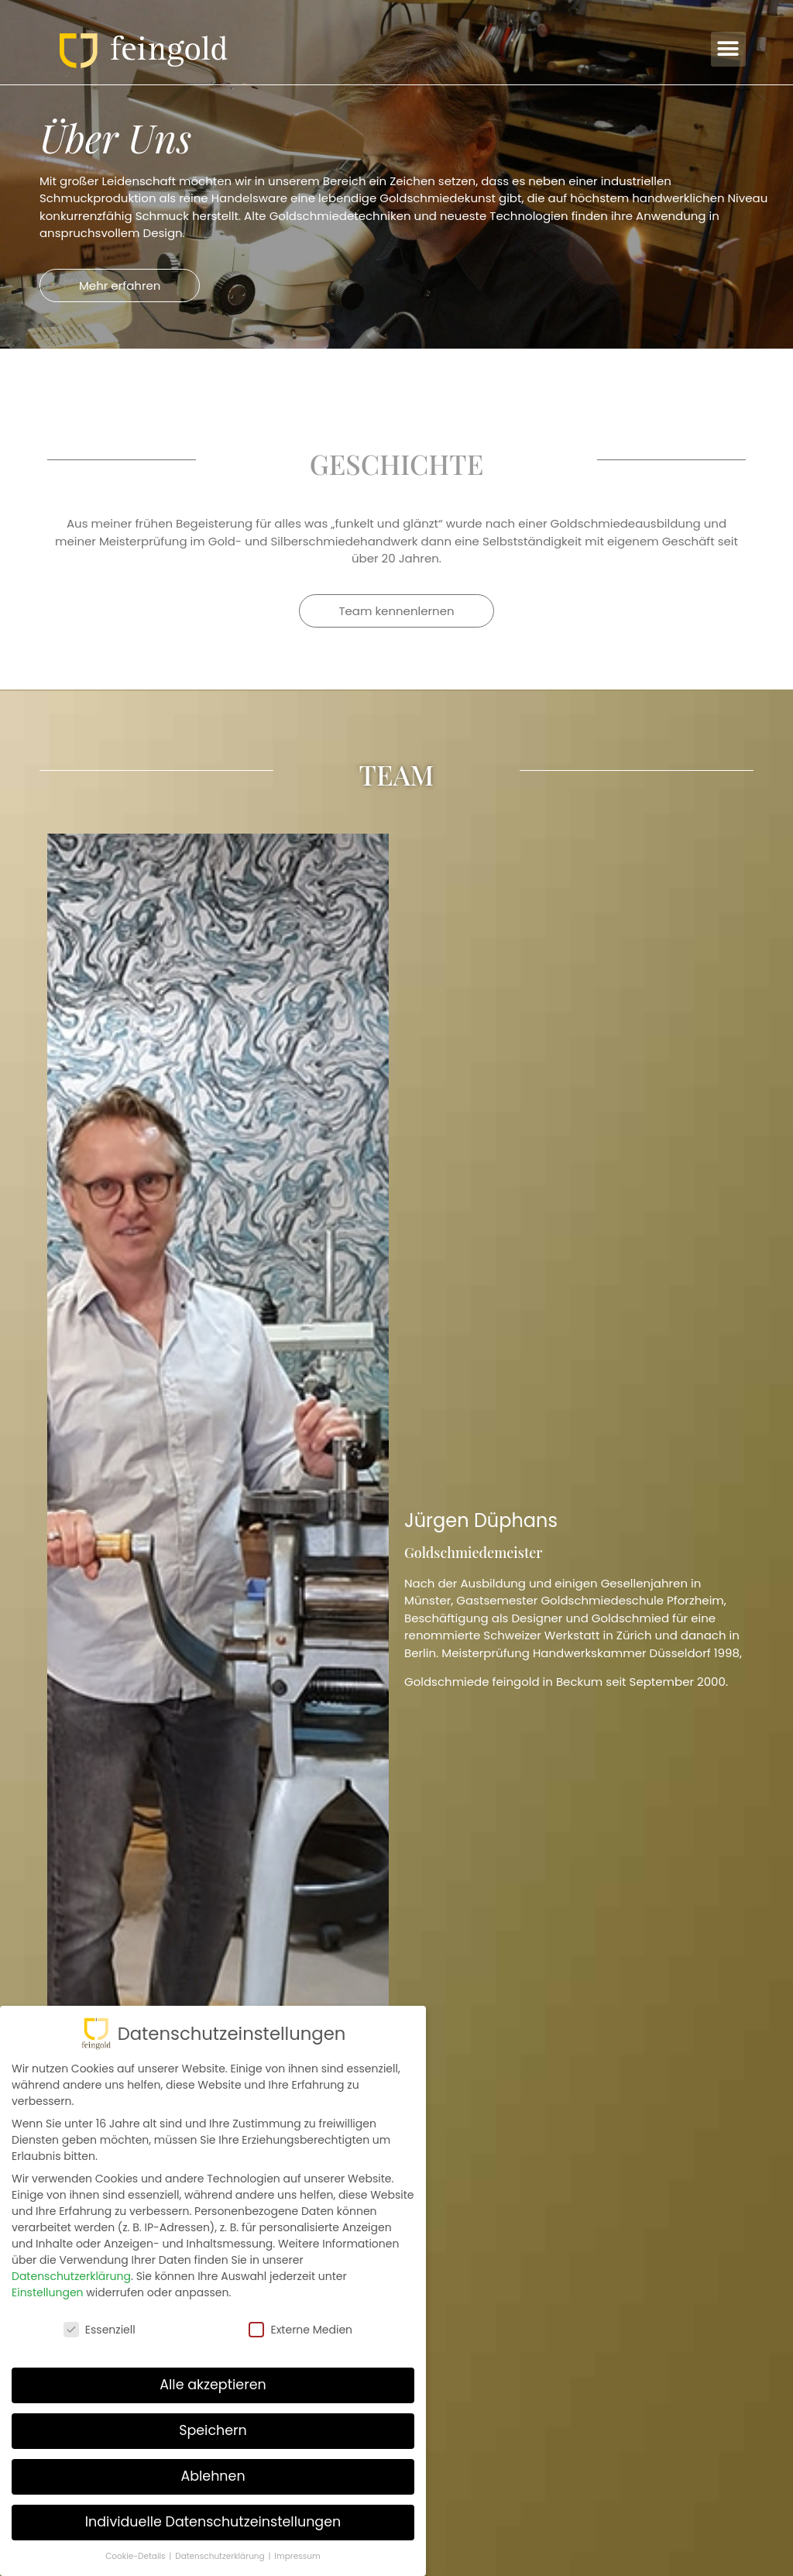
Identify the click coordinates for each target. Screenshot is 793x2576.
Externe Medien (300, 2329)
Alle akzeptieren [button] (213, 2384)
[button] (728, 49)
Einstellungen (48, 2292)
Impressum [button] (297, 2556)
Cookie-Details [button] (136, 2556)
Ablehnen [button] (212, 2476)
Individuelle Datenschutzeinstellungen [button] (213, 2521)
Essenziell (100, 2329)
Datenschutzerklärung (71, 2276)
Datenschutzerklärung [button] (220, 2556)
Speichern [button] (213, 2430)
